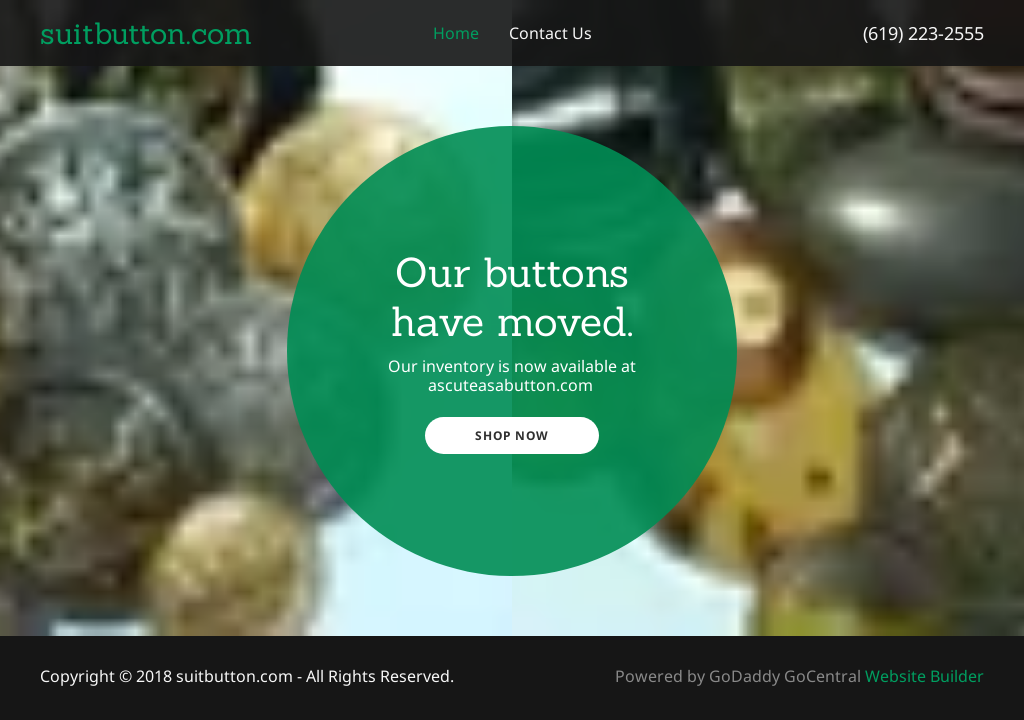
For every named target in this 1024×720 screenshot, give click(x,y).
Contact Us (550, 33)
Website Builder (924, 676)
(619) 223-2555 (923, 33)
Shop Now (512, 435)
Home (456, 33)
